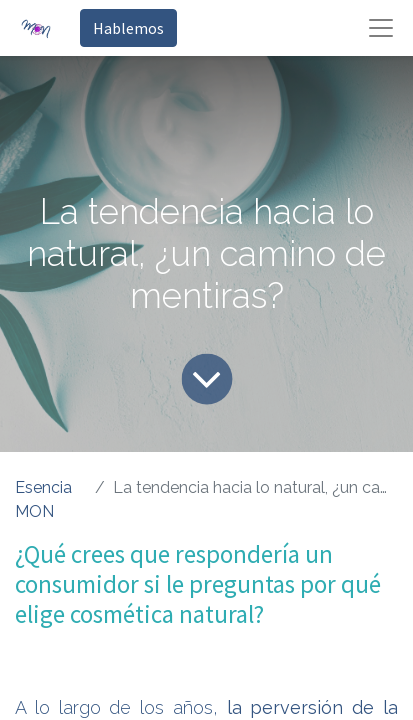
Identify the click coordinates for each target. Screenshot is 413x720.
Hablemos (128, 28)
